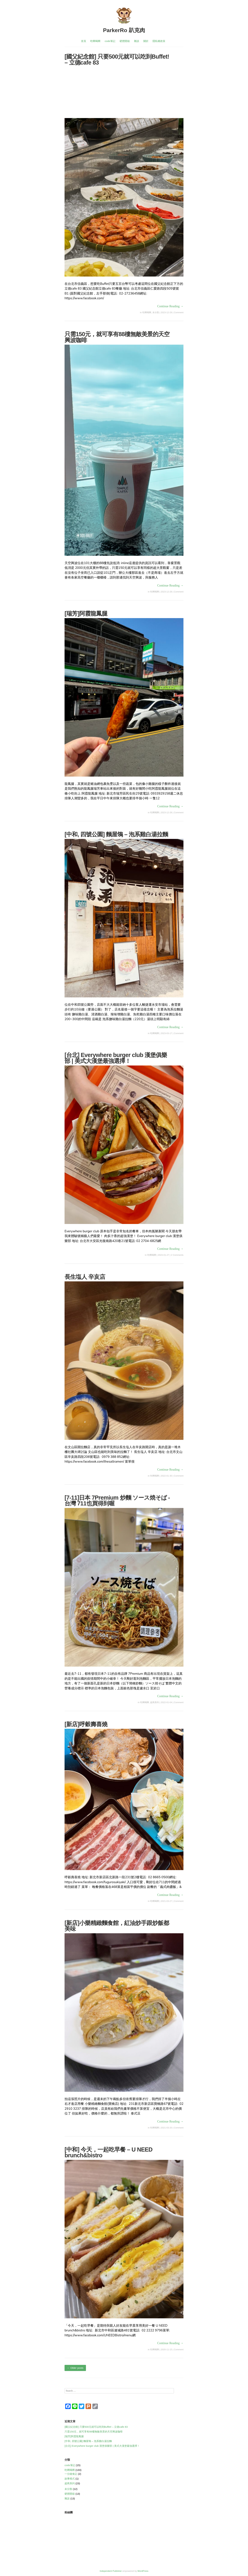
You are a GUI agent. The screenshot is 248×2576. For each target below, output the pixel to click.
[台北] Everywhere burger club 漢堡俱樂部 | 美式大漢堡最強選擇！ (116, 1058)
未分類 (155, 312)
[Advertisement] (124, 92)
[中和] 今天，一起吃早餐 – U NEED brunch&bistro (108, 2152)
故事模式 (70, 2478)
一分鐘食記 (71, 2473)
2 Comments (177, 1255)
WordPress (142, 2571)
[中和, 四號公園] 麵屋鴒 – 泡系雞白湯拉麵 (116, 834)
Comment (178, 312)
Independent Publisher (111, 2571)
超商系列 (154, 1702)
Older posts (75, 2367)
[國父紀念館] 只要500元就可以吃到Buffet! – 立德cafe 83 (117, 59)
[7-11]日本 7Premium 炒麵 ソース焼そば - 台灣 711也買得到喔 (117, 1500)
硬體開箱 (125, 41)
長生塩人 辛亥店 (85, 1277)
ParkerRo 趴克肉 (124, 30)
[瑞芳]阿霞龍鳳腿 (86, 613)
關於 (145, 41)
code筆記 (110, 41)
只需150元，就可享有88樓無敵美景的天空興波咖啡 (117, 337)
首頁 (83, 41)
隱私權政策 (159, 41)
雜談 (136, 41)
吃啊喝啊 (95, 41)
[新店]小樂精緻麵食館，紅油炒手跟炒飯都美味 (117, 1926)
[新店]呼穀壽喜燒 (86, 1724)
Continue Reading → (170, 306)
